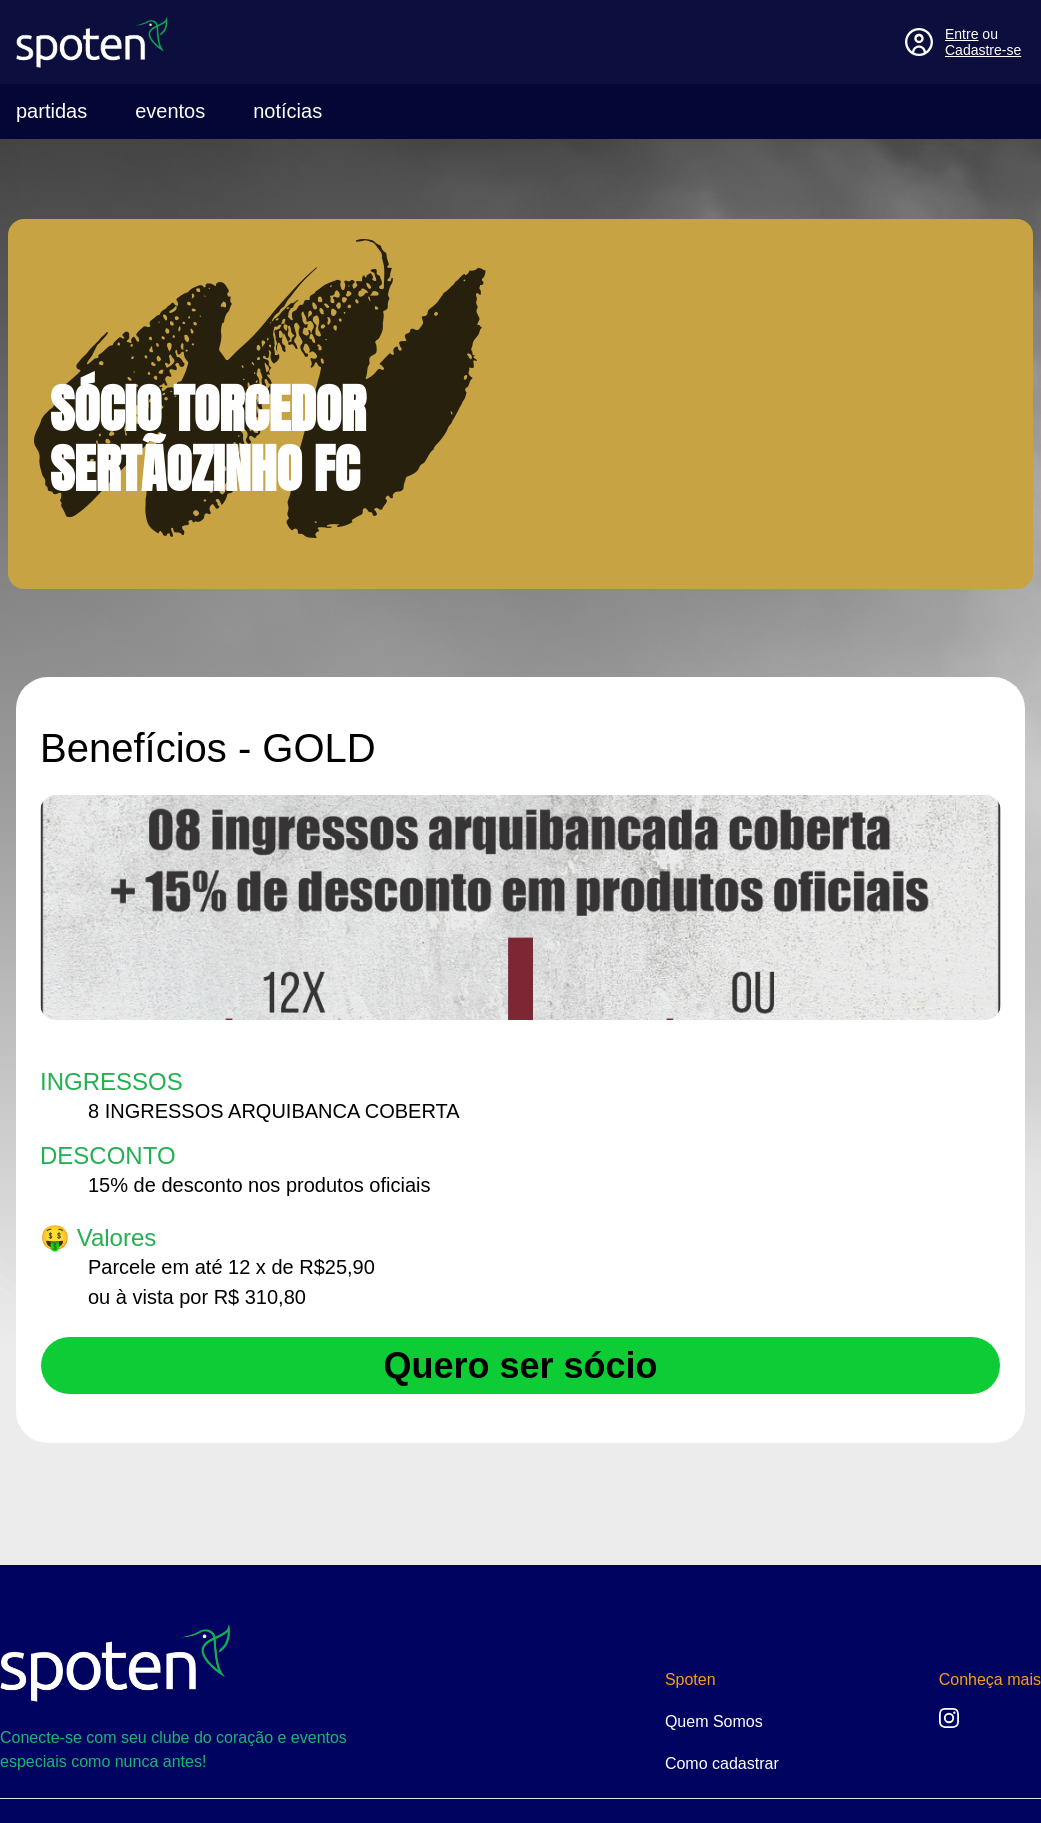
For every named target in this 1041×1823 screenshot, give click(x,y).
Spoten (690, 1679)
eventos (170, 111)
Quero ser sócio (520, 1365)
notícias (287, 111)
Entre (961, 34)
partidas (51, 111)
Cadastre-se (983, 50)
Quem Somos (714, 1721)
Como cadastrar (722, 1763)
